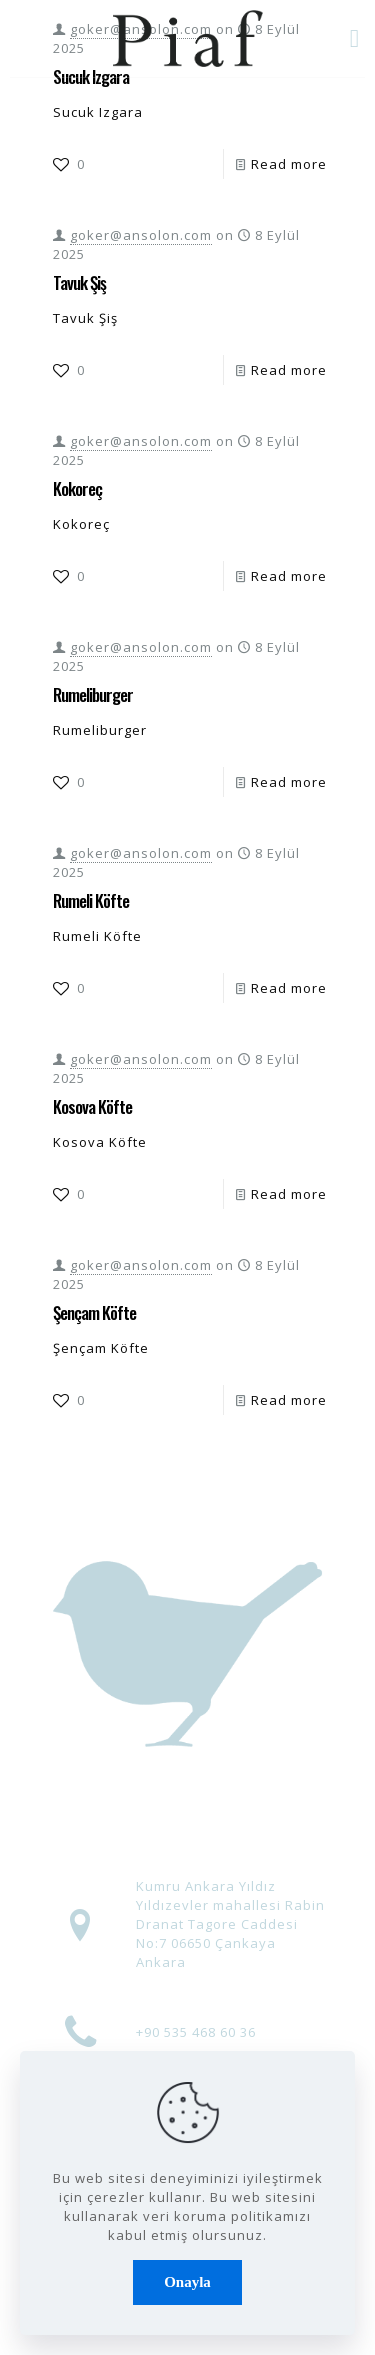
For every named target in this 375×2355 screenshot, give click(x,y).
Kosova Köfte (92, 1106)
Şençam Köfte (94, 1312)
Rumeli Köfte (91, 900)
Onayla (187, 2282)
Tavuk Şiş (79, 282)
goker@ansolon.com (141, 235)
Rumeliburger (93, 694)
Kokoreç (77, 488)
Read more (289, 164)
